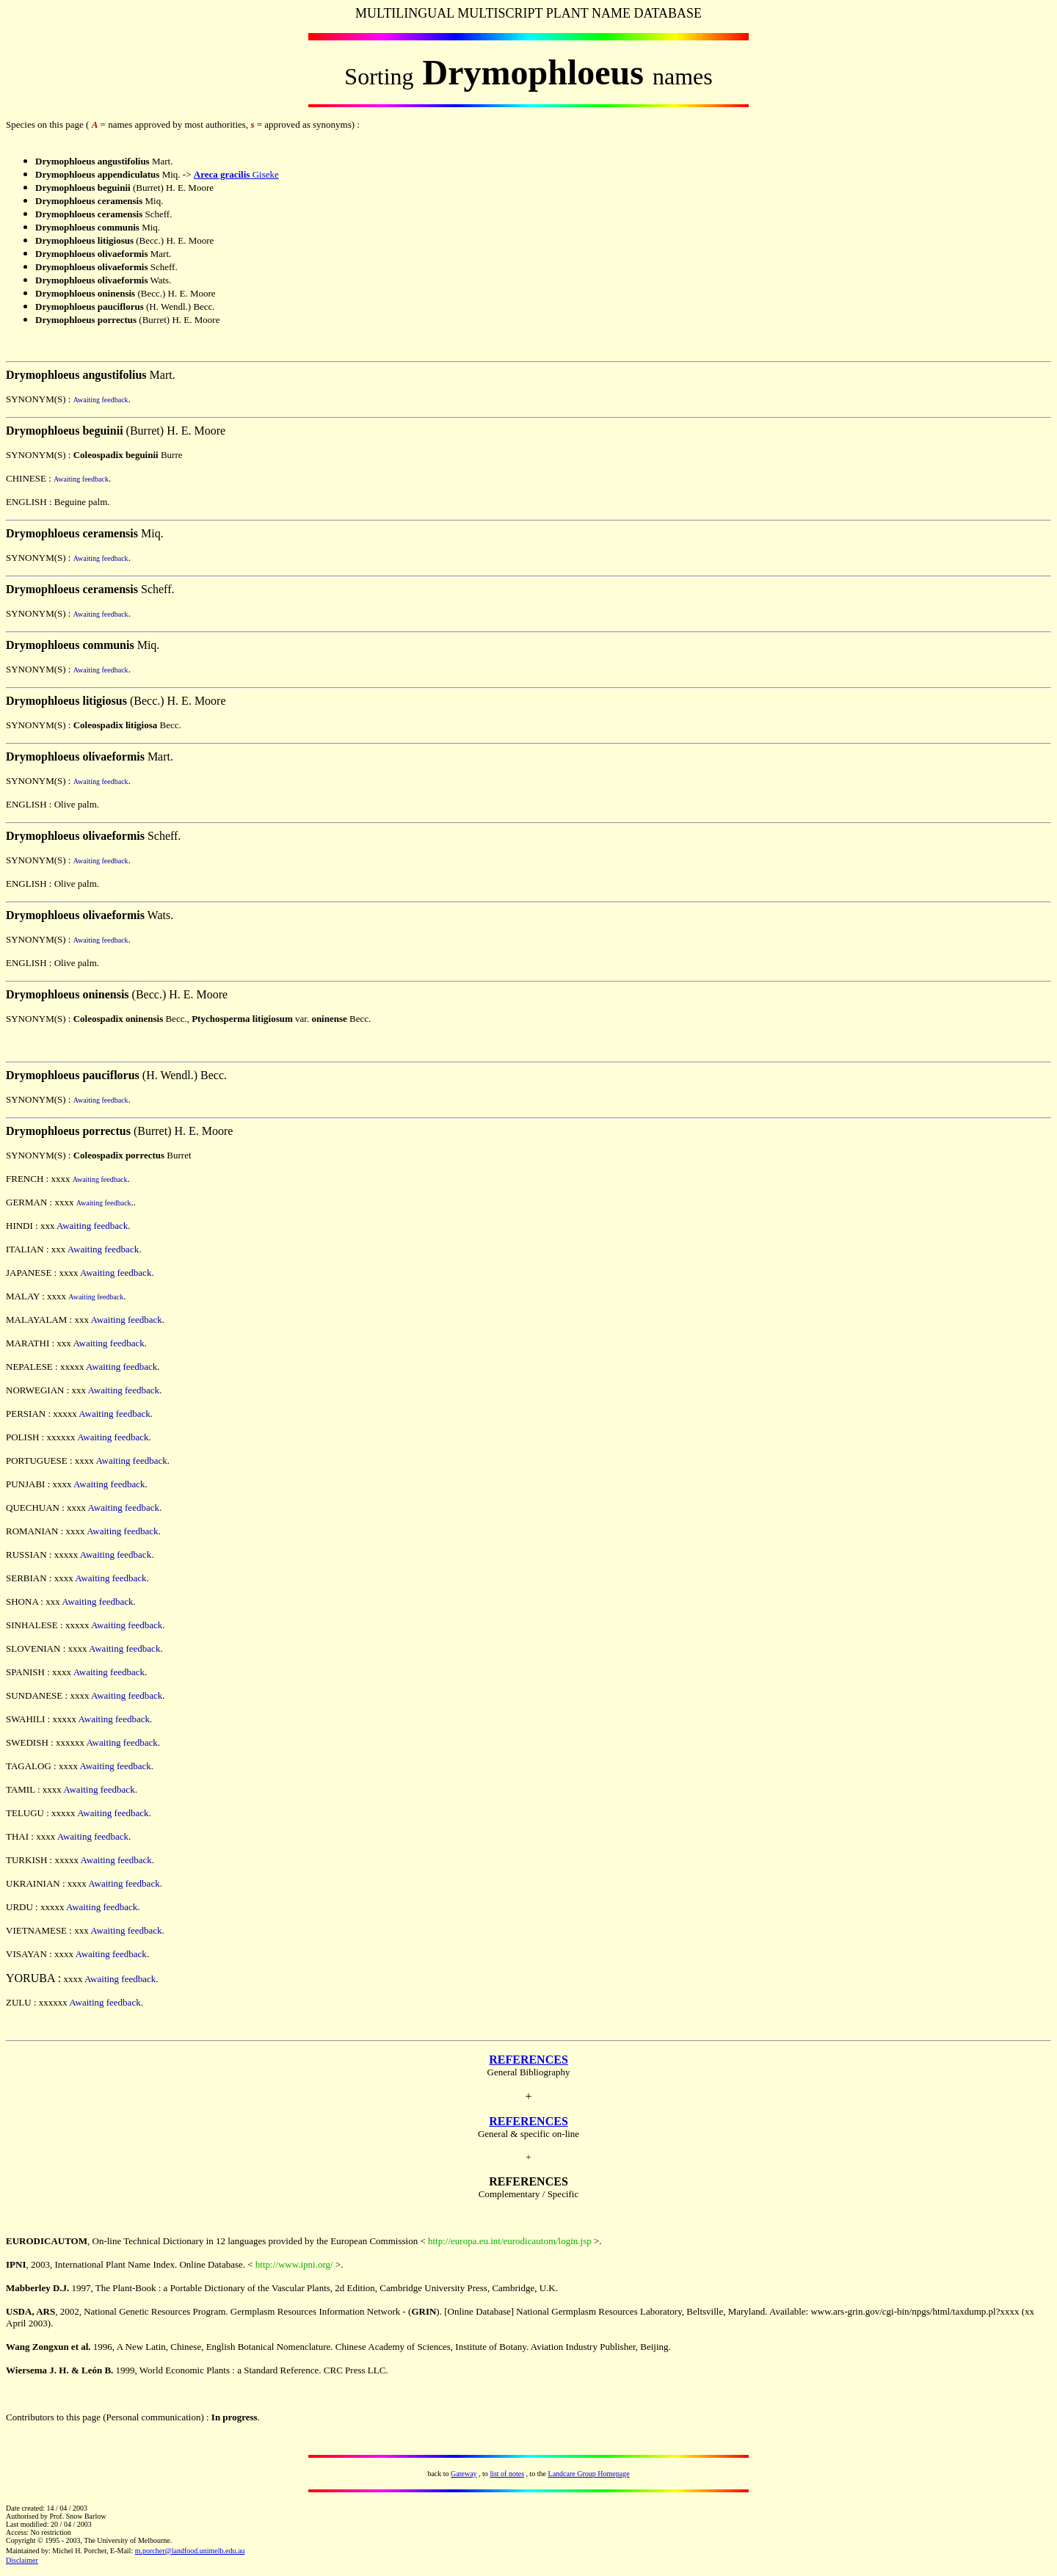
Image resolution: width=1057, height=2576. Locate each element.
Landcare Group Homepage (589, 2474)
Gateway (464, 2474)
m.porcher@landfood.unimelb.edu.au (190, 2551)
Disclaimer (22, 2560)
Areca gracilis (222, 174)
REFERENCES (528, 2059)
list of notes (507, 2474)
